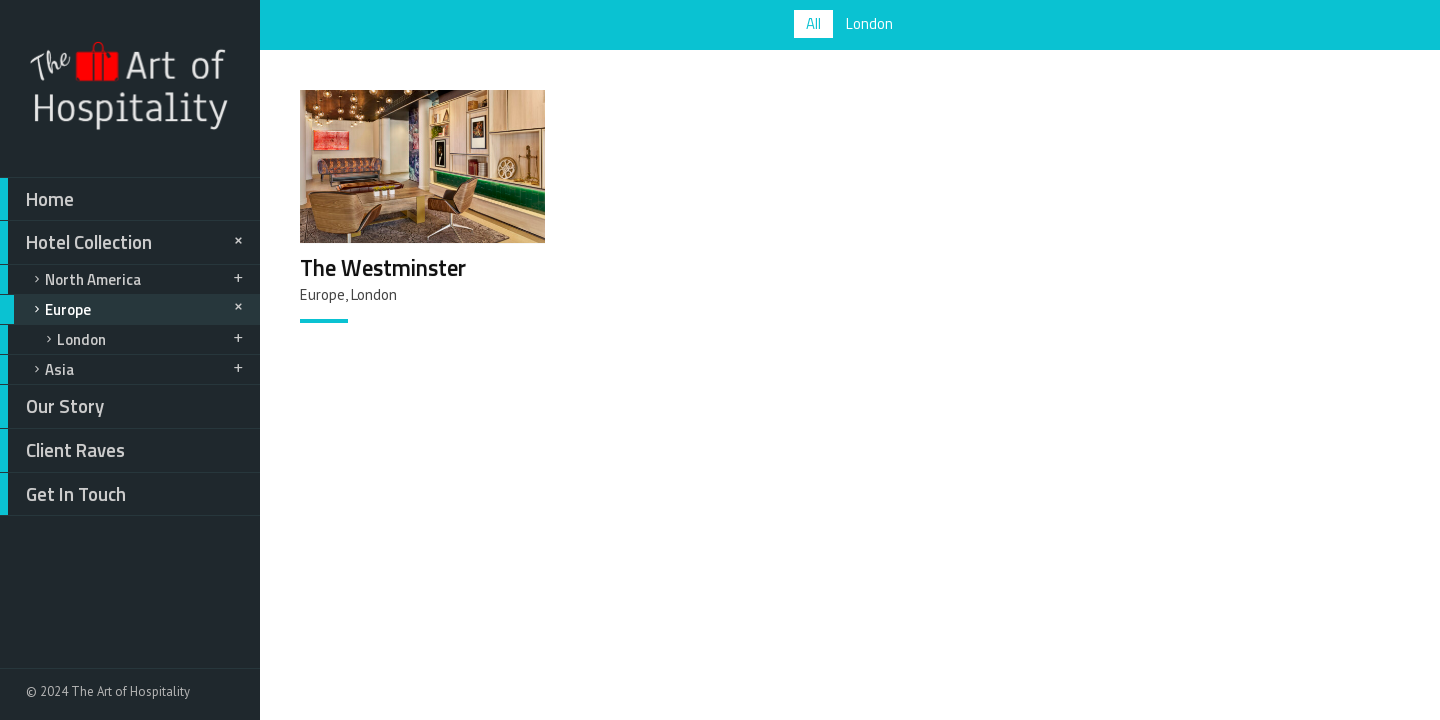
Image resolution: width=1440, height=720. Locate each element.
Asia (123, 369)
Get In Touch (63, 494)
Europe (124, 309)
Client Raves (62, 450)
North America (123, 279)
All (813, 23)
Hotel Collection (124, 242)
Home (37, 199)
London (123, 339)
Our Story (52, 406)
